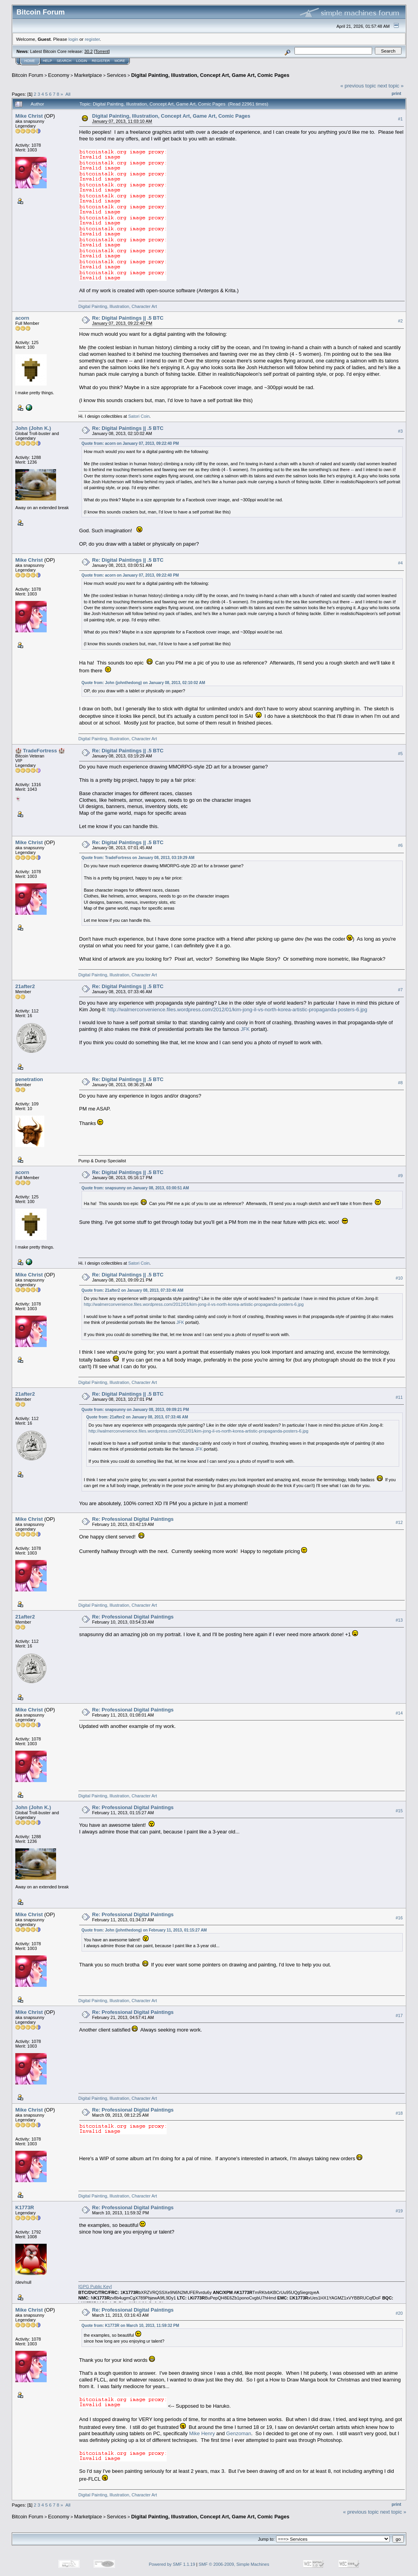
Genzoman (238, 2433)
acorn (22, 318)
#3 (400, 431)
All (68, 93)
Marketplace (88, 75)
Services (116, 75)
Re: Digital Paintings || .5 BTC (128, 318)
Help (47, 61)
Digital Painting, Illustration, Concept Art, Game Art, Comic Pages (210, 75)
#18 (399, 2113)
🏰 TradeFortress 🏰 (40, 751)
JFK (245, 1029)
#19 (399, 2210)
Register (101, 61)
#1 (400, 119)
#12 (399, 1522)
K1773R (24, 2207)
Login (81, 61)
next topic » (391, 86)
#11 (399, 1397)
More (119, 61)
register (92, 39)
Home (29, 61)
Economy (58, 75)
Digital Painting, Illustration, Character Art (117, 306)
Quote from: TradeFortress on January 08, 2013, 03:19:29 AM (138, 858)
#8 (400, 1082)
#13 (399, 1620)
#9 (400, 1175)
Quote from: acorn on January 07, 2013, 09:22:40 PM (130, 443)
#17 (399, 2015)
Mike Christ (29, 116)
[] (95, 2286)
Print (396, 93)
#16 (399, 1917)
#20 (399, 2313)
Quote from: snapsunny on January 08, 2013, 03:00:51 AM (135, 1188)
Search (64, 61)
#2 (400, 321)
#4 (400, 563)
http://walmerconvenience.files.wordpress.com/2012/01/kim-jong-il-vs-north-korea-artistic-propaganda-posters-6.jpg (237, 1009)
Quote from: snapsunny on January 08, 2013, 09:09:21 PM (135, 1409)
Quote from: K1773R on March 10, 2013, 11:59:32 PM (130, 2325)
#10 (399, 1278)
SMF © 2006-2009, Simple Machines (234, 2564)
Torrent (102, 51)
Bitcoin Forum (27, 75)
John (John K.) (33, 428)
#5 (400, 753)
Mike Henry (202, 2433)
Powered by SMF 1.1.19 (172, 2564)
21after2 (25, 986)
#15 (399, 1810)
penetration (29, 1079)
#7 (400, 989)
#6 (400, 845)
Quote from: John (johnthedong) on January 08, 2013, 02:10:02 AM (143, 683)
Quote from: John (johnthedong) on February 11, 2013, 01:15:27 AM (144, 1930)
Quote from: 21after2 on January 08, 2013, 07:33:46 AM (133, 1290)
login (73, 39)
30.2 (88, 51)
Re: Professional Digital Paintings (133, 1519)
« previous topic (358, 86)
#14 (399, 1713)
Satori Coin (138, 416)
